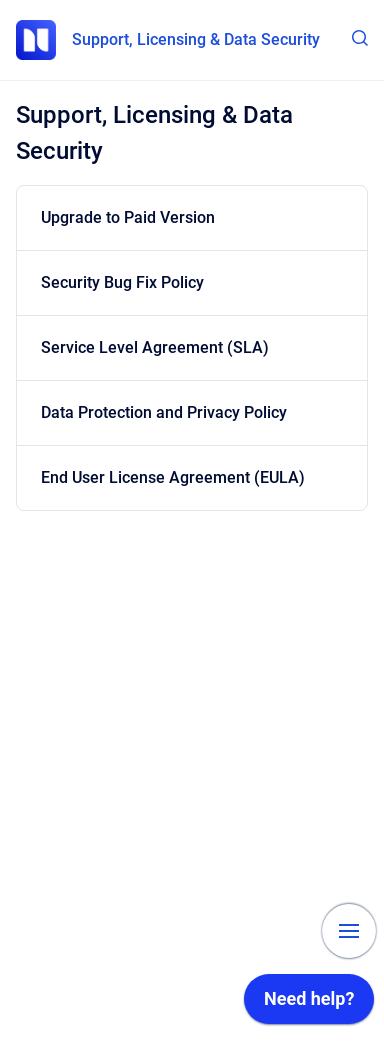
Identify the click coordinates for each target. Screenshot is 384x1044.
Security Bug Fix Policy (122, 282)
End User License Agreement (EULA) (173, 477)
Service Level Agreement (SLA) (155, 347)
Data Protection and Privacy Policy (164, 412)
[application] (309, 1004)
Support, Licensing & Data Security (196, 39)
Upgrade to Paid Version (128, 217)
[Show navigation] (349, 931)
